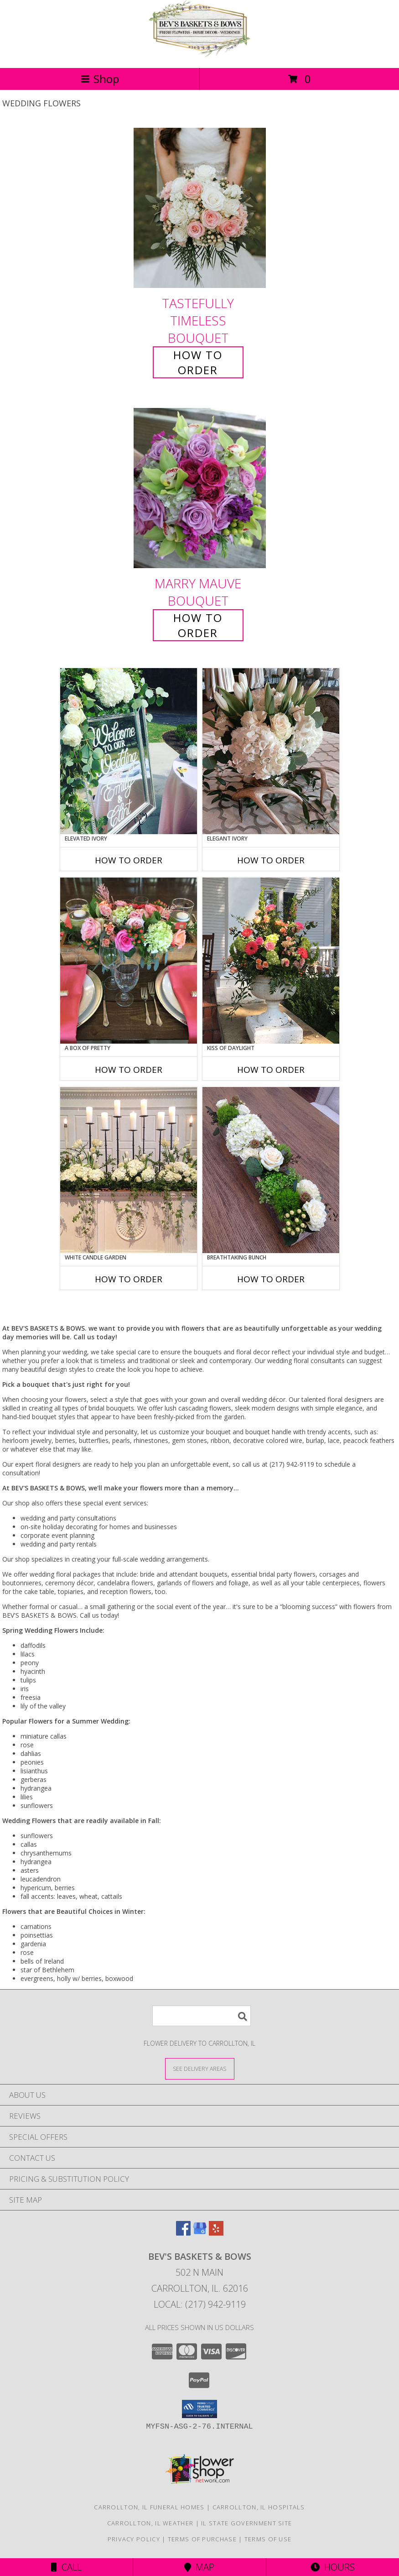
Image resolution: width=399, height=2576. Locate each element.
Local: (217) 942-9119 (200, 2304)
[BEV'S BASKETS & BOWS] (200, 54)
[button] (199, 2409)
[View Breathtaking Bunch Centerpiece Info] (270, 1170)
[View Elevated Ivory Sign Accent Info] (128, 751)
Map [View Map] (199, 2567)
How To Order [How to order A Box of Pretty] (128, 1070)
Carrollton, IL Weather (150, 2523)
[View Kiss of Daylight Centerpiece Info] (270, 961)
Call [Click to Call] (66, 2567)
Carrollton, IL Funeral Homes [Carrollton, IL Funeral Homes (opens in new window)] (149, 2507)
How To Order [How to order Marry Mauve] (198, 625)
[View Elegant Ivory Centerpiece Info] (270, 751)
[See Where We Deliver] (199, 2068)
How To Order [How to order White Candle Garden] (128, 1279)
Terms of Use (268, 2539)
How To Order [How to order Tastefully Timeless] (198, 362)
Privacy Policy (134, 2539)
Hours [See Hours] (333, 2567)
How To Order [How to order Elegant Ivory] (271, 860)
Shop (100, 78)
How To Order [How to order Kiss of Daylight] (271, 1070)
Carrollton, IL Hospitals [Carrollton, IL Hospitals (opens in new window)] (258, 2507)
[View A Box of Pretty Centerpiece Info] (128, 961)
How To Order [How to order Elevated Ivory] (128, 860)
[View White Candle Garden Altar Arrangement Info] (128, 1170)
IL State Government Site (246, 2523)
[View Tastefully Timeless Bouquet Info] (200, 208)
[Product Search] (201, 2016)
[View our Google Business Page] (199, 2232)
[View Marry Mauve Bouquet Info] (200, 488)
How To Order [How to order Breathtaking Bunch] (271, 1279)
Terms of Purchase (202, 2539)
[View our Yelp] (216, 2232)
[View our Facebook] (183, 2232)
